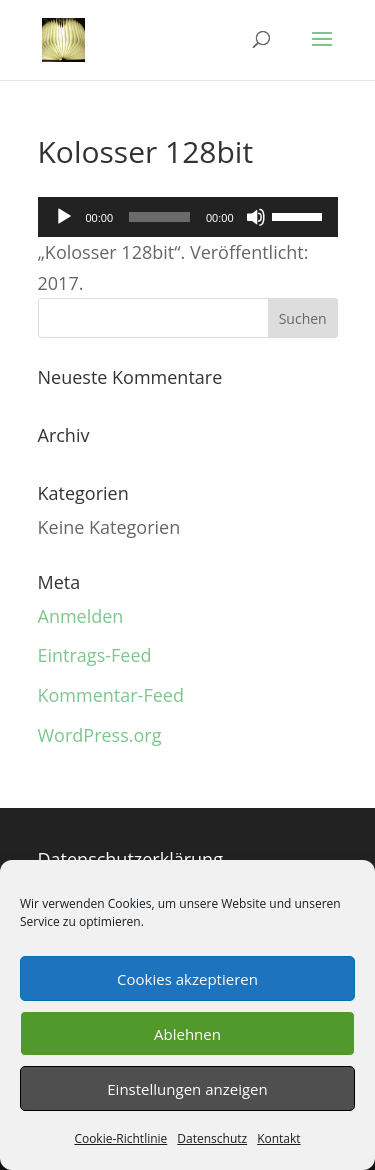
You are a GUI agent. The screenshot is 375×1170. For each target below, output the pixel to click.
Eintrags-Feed (95, 655)
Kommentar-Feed (111, 695)
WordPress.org (100, 735)
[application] (188, 217)
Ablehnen (187, 1034)
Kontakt (278, 1138)
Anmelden (81, 616)
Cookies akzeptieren (187, 979)
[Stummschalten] (256, 217)
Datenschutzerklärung (130, 859)
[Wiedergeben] (64, 217)
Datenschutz (212, 1138)
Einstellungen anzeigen (187, 1089)
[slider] (159, 217)
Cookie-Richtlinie (120, 1138)
